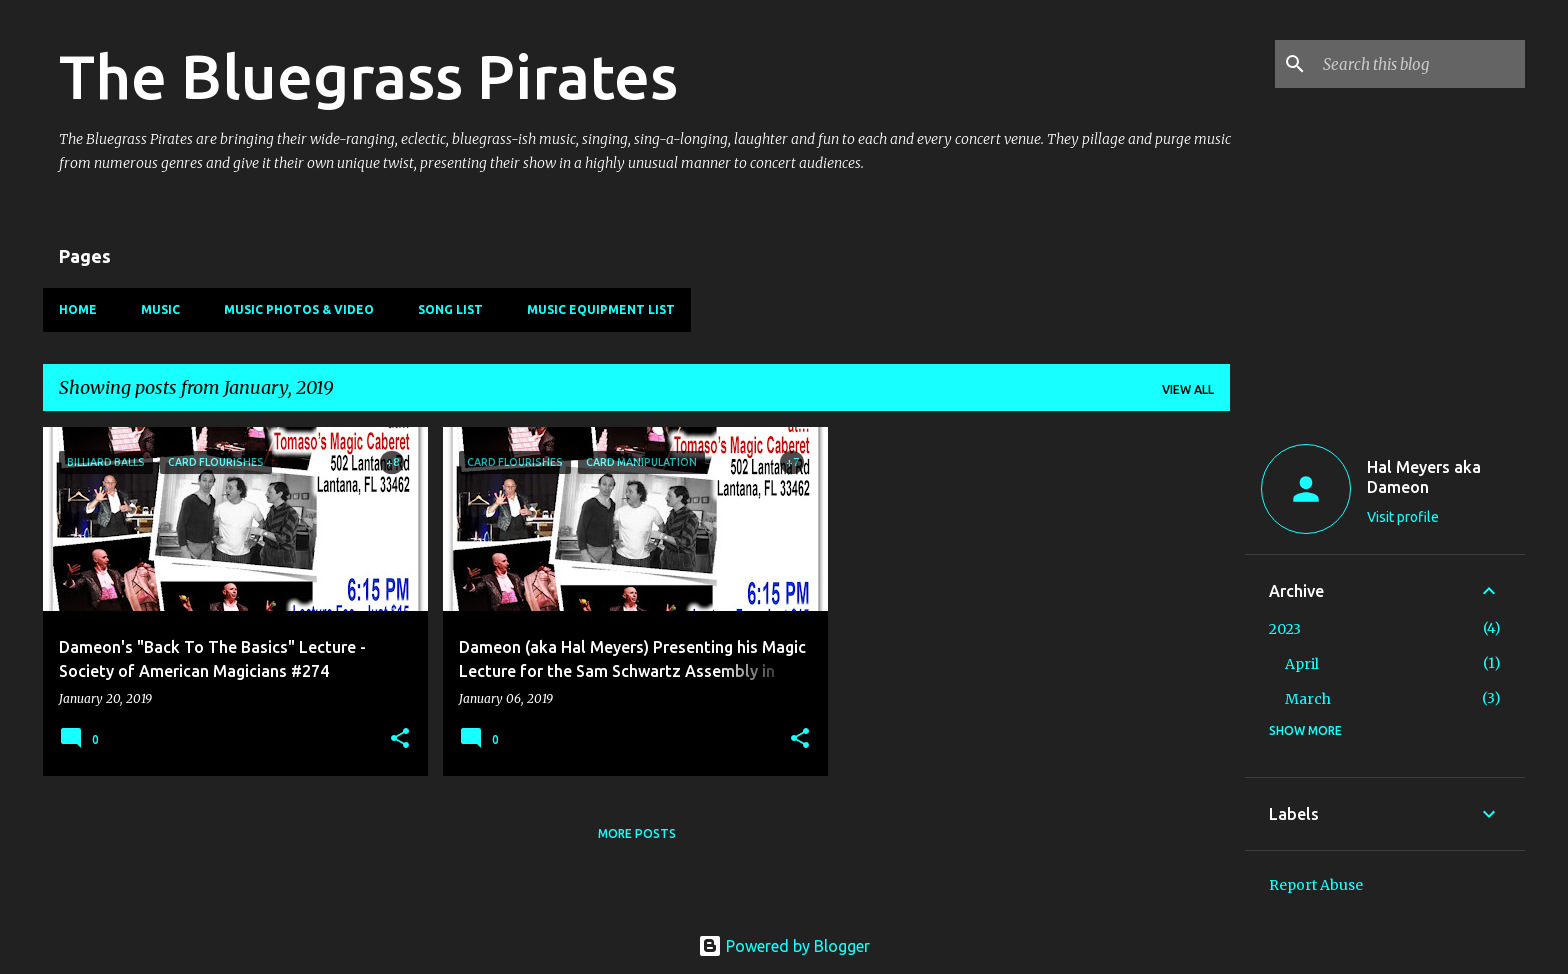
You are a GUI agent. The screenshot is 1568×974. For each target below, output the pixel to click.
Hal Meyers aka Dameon (1424, 477)
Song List (450, 309)
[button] (400, 739)
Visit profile (1403, 517)
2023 (1285, 629)
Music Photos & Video (299, 309)
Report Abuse (1316, 885)
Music (160, 309)
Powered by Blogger (784, 946)
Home (78, 309)
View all (1188, 389)
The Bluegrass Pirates (368, 76)
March (1308, 699)
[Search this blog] (1420, 64)
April (1302, 664)
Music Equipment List (601, 309)
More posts (637, 833)
